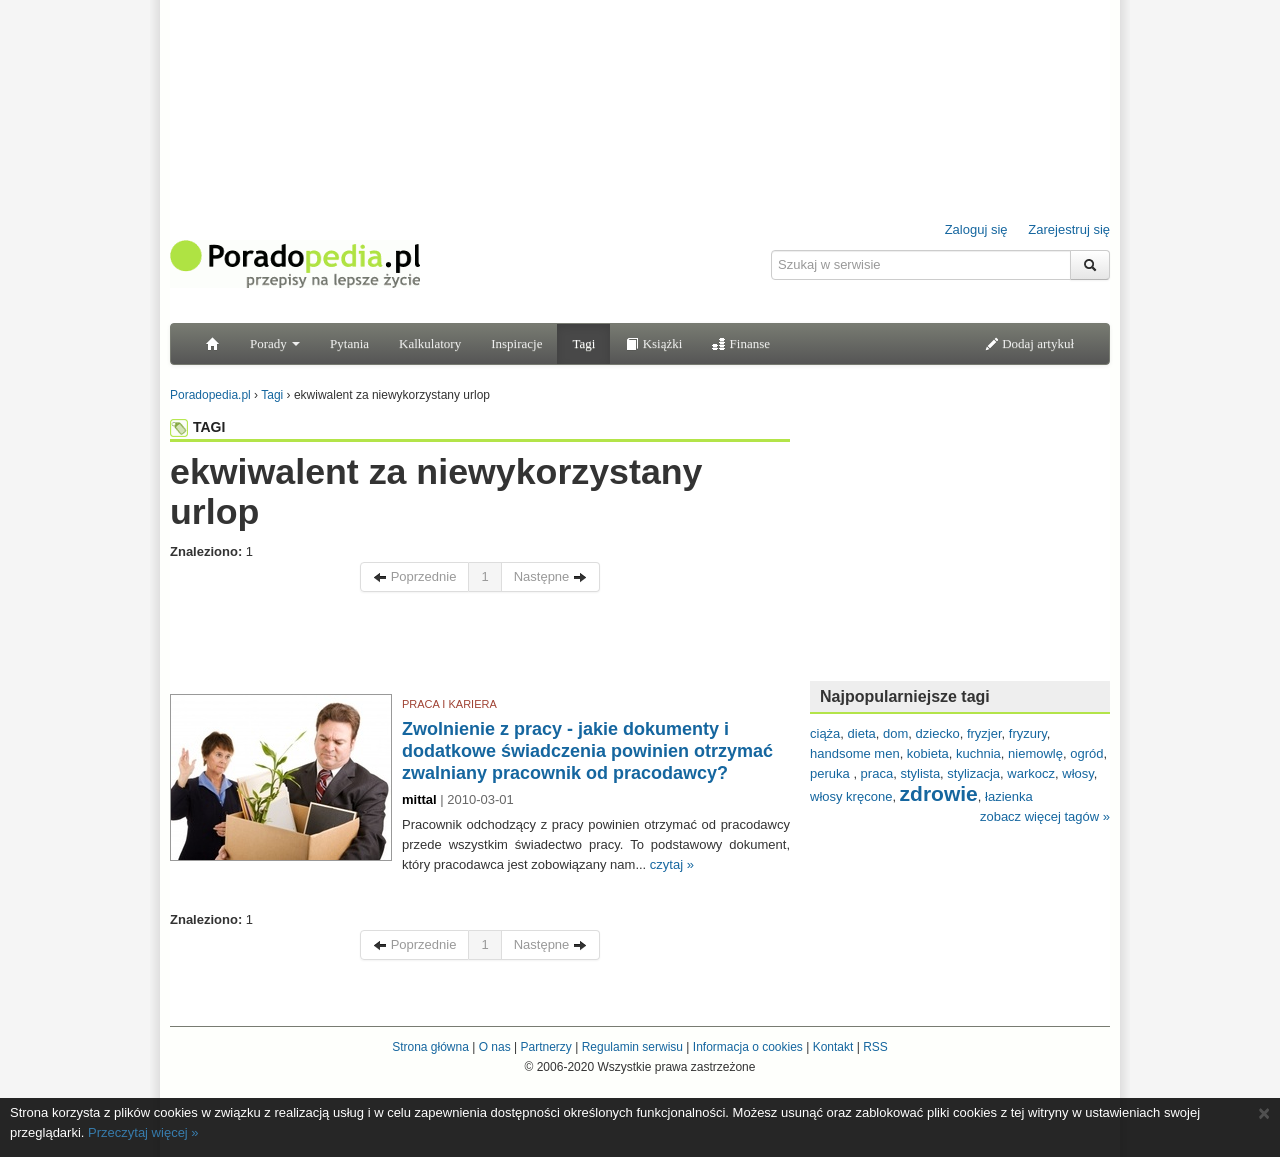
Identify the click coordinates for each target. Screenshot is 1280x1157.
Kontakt (833, 1047)
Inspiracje (516, 343)
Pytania (349, 343)
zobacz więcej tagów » (1045, 816)
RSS (875, 1047)
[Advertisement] (480, 648)
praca (877, 773)
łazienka (1009, 796)
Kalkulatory (430, 343)
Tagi (583, 343)
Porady (275, 343)
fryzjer (984, 733)
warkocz (1031, 773)
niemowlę (1035, 753)
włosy (1078, 773)
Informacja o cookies (748, 1047)
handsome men (855, 753)
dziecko (938, 733)
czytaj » (672, 864)
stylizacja (973, 773)
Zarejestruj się (1069, 229)
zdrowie (939, 793)
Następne (550, 576)
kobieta (928, 753)
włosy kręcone (851, 796)
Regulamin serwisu (632, 1047)
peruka (831, 773)
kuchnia (978, 753)
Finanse (741, 343)
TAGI (197, 427)
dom (895, 733)
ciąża (825, 733)
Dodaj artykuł (1029, 343)
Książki (653, 343)
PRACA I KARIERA (449, 704)
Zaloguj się (976, 229)
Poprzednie (414, 576)
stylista (920, 773)
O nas (495, 1047)
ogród (1086, 753)
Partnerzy (545, 1047)
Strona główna (430, 1047)
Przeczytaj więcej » (143, 1132)
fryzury (1028, 733)
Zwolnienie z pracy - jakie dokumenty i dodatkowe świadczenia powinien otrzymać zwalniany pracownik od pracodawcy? (587, 751)
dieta (862, 733)
